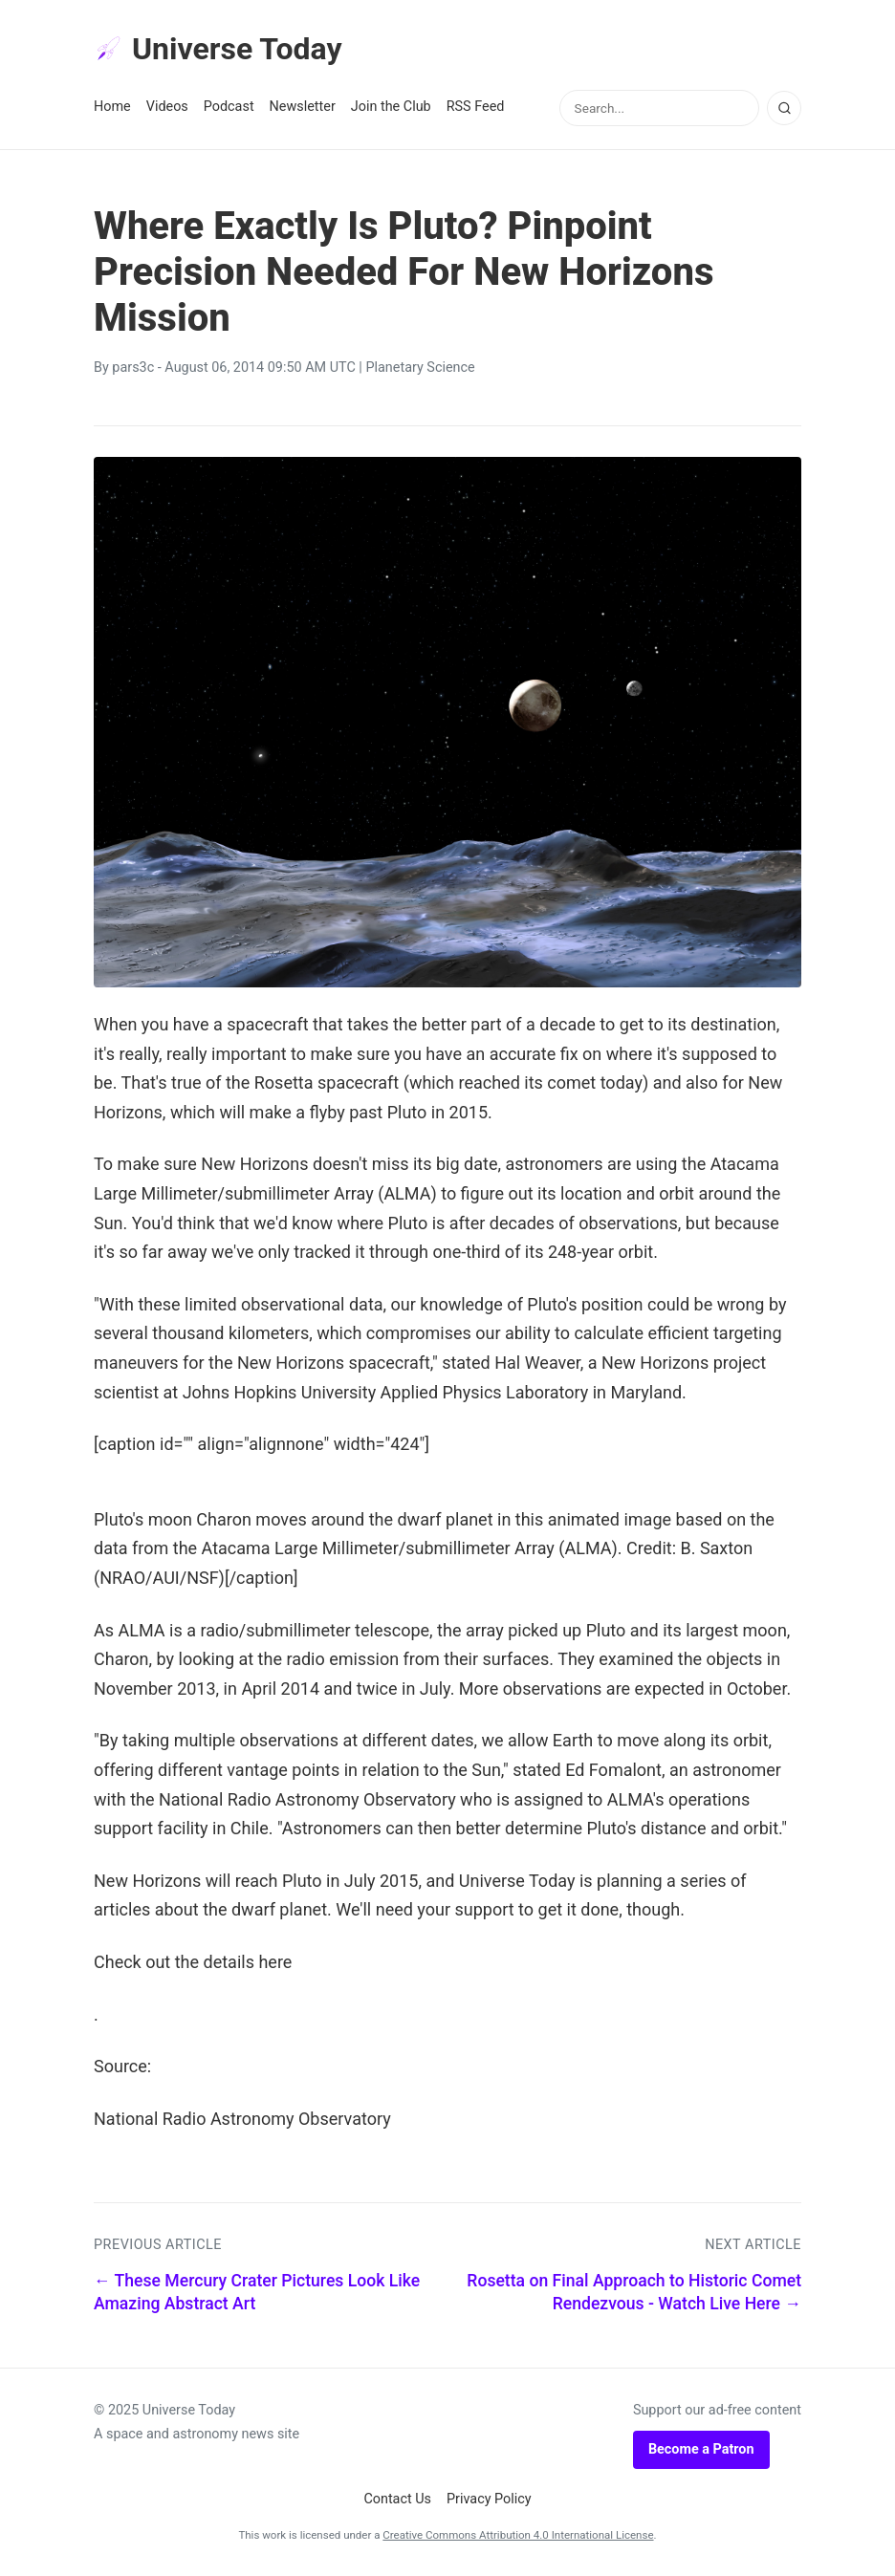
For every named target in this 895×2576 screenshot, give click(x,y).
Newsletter (303, 106)
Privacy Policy (489, 2499)
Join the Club (391, 106)
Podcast (229, 106)
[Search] (784, 108)
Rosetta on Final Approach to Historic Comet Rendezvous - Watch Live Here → (634, 2292)
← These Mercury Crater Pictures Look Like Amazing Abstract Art (257, 2292)
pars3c (133, 367)
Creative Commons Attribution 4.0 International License (517, 2535)
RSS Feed (476, 106)
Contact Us (397, 2499)
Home (112, 106)
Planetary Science (419, 367)
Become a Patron (701, 2449)
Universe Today (218, 49)
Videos (167, 106)
